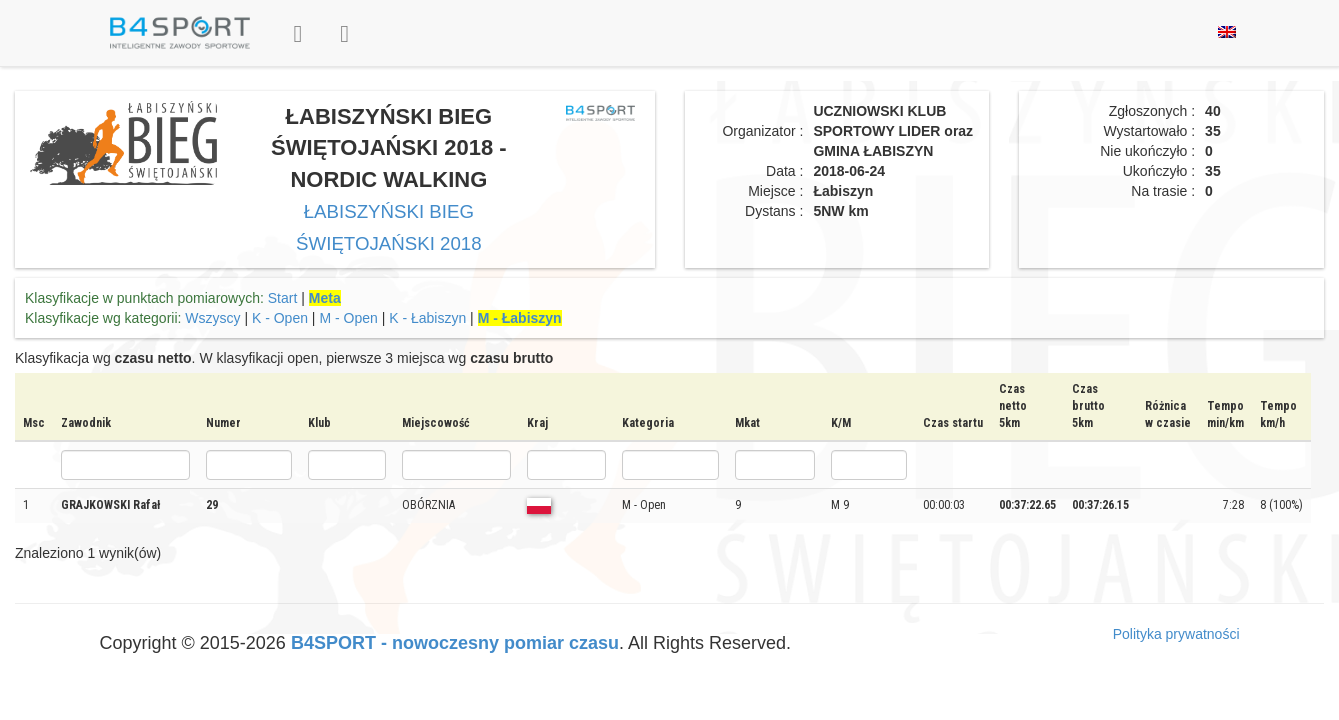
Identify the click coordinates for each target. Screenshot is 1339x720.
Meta (325, 298)
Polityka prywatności (1176, 634)
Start (283, 298)
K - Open (280, 318)
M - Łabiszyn (520, 318)
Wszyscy (212, 318)
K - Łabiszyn (427, 318)
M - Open (348, 318)
